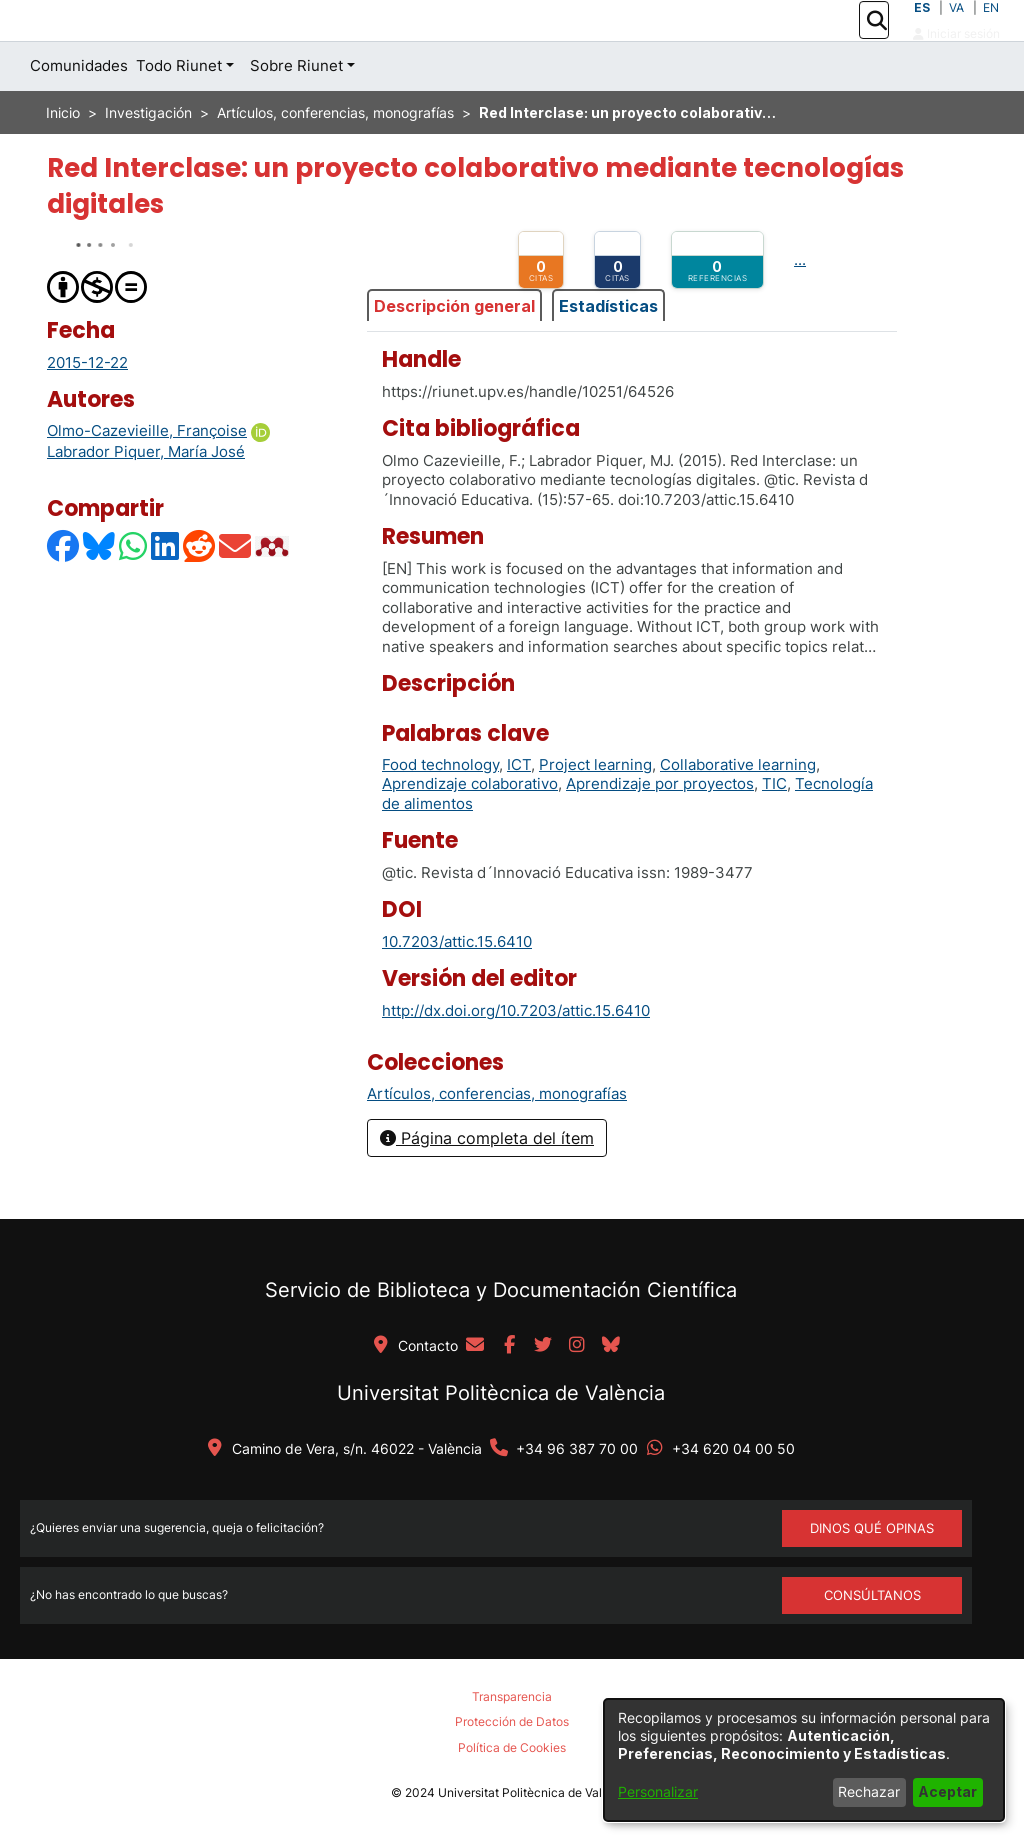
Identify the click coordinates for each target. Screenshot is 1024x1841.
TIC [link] (774, 828)
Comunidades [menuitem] (79, 110)
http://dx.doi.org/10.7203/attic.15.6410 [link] (516, 1054)
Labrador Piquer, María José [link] (146, 496)
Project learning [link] (595, 809)
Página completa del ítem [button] (487, 1183)
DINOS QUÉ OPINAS (872, 1528)
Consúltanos (872, 1595)
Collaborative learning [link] (738, 809)
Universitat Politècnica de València (501, 1393)
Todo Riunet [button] (179, 110)
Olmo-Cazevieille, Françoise (147, 475)
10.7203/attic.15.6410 (457, 985)
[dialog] (804, 1760)
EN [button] (991, 29)
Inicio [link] (63, 157)
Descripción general (454, 350)
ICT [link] (519, 809)
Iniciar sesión (956, 55)
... (800, 304)
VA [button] (956, 29)
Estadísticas (608, 350)
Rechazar (869, 1791)
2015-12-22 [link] (87, 406)
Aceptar (947, 1791)
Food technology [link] (440, 809)
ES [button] (922, 29)
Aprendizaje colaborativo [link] (470, 828)
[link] (497, 1138)
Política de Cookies (512, 1747)
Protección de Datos (512, 1721)
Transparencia (512, 1696)
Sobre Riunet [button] (296, 110)
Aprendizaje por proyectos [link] (660, 828)
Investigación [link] (148, 157)
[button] (876, 43)
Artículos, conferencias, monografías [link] (335, 157)
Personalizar (658, 1791)
